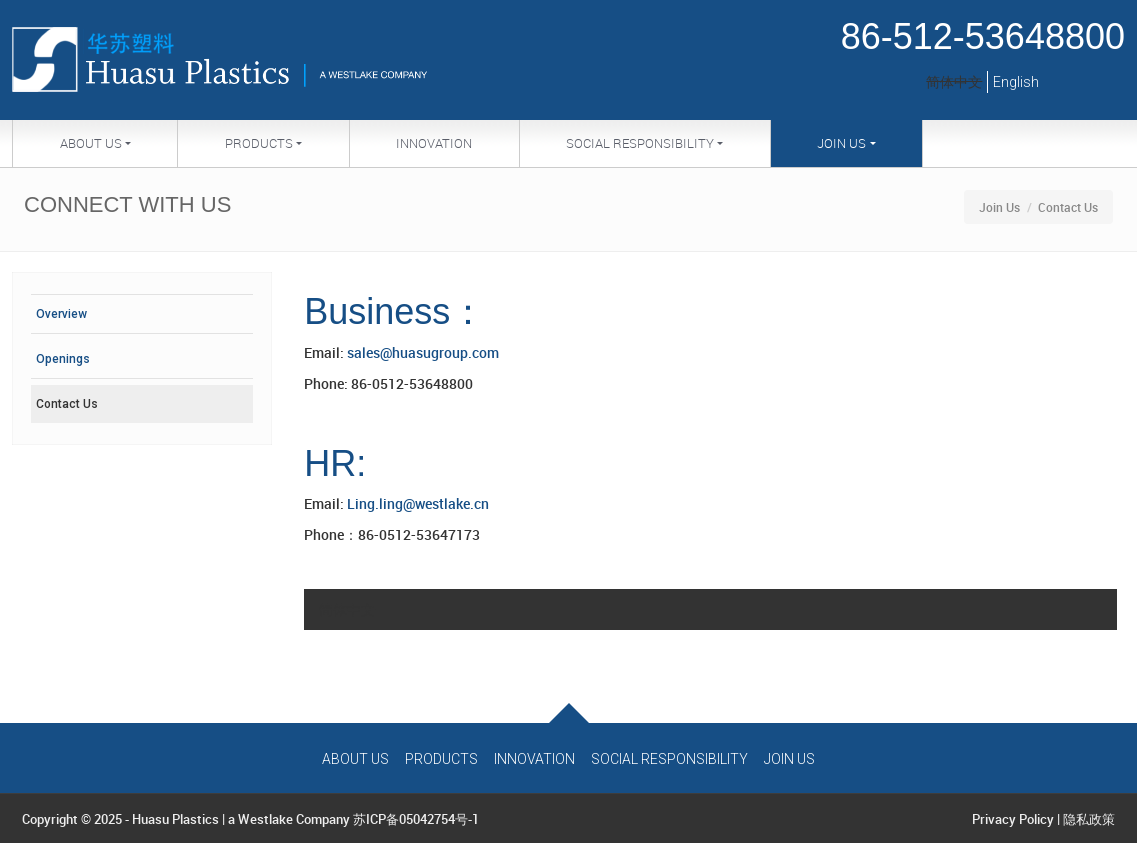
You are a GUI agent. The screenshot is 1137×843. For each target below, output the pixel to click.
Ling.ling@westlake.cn (418, 503)
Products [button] (259, 143)
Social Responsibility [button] (640, 143)
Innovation (434, 143)
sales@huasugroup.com (423, 352)
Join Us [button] (841, 143)
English (1016, 82)
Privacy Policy (1013, 819)
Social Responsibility (669, 759)
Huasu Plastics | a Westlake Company (241, 819)
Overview (61, 314)
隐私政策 (1089, 819)
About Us (355, 759)
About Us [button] (91, 143)
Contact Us (67, 404)
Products (441, 759)
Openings (63, 359)
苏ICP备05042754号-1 (416, 819)
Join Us (999, 207)
